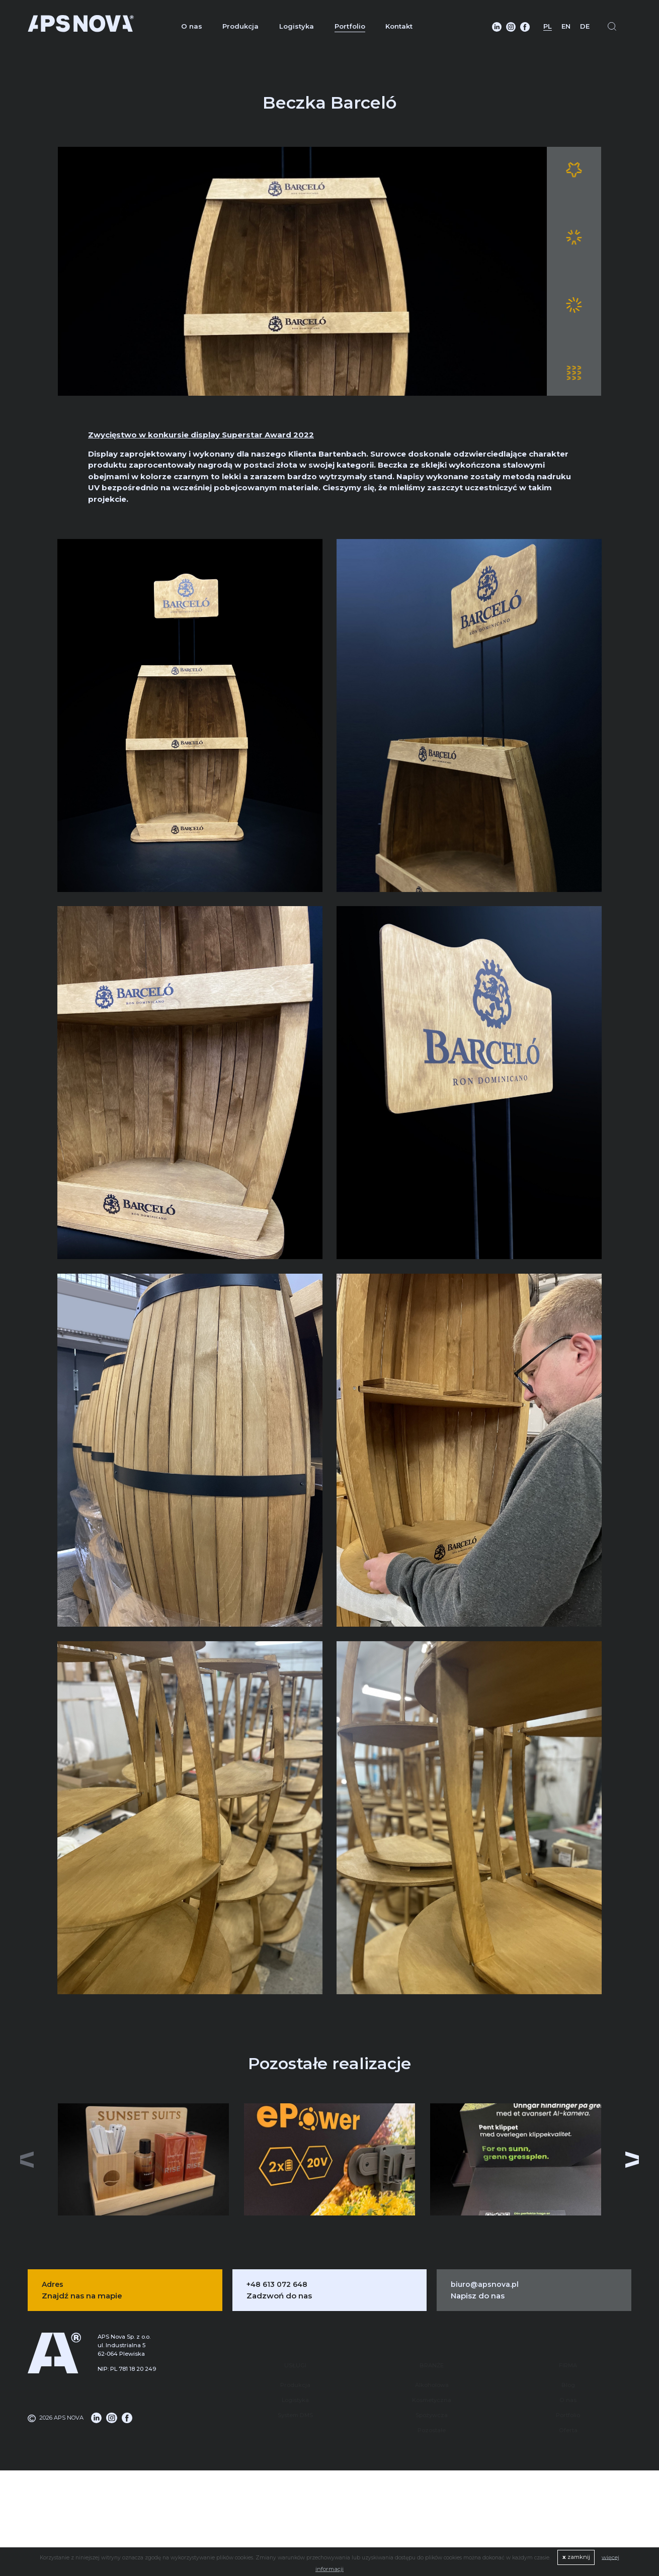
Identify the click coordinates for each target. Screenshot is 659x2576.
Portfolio (350, 26)
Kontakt (399, 26)
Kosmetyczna (431, 2369)
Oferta (568, 2400)
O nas (191, 26)
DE (585, 26)
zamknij (576, 2556)
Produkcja (240, 26)
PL (547, 26)
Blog (568, 2354)
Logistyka (296, 26)
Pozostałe (432, 2400)
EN (565, 26)
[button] (632, 2158)
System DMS (295, 2384)
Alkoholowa (432, 2354)
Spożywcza (432, 2384)
